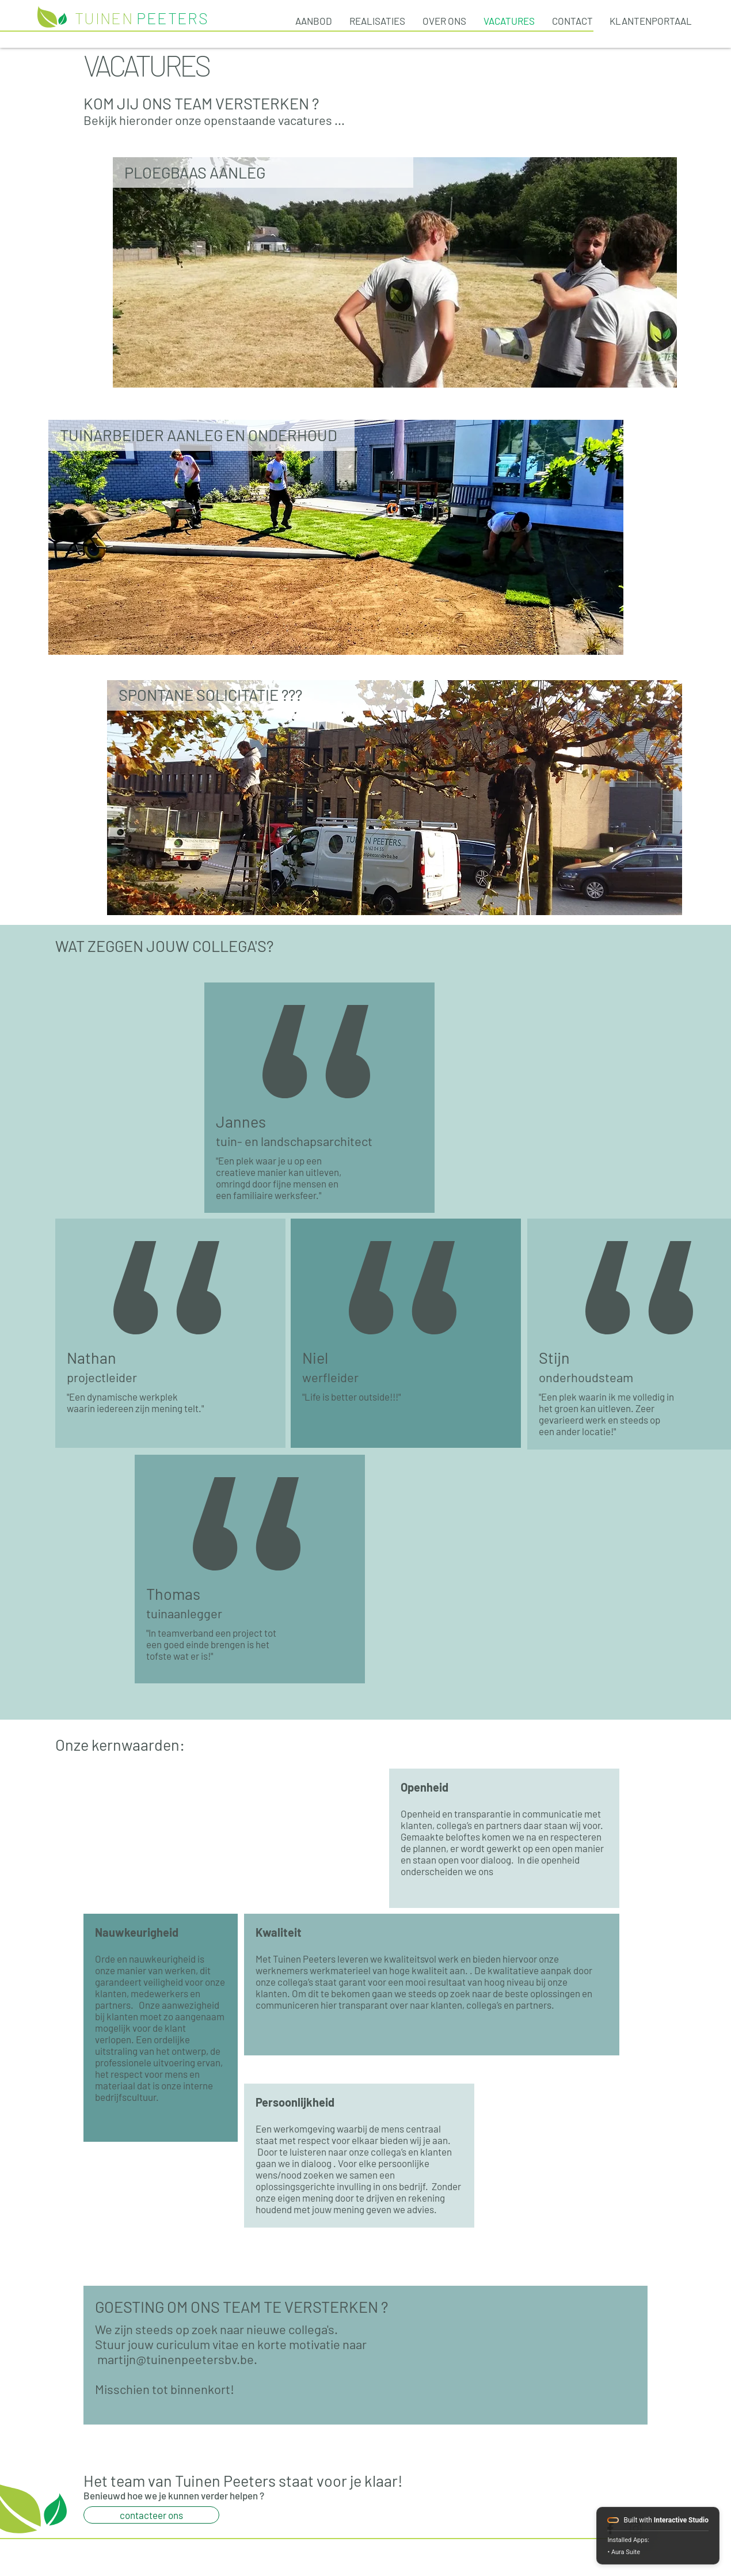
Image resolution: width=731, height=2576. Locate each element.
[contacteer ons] (151, 2515)
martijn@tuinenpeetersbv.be (175, 2358)
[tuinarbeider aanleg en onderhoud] (395, 272)
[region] (395, 272)
